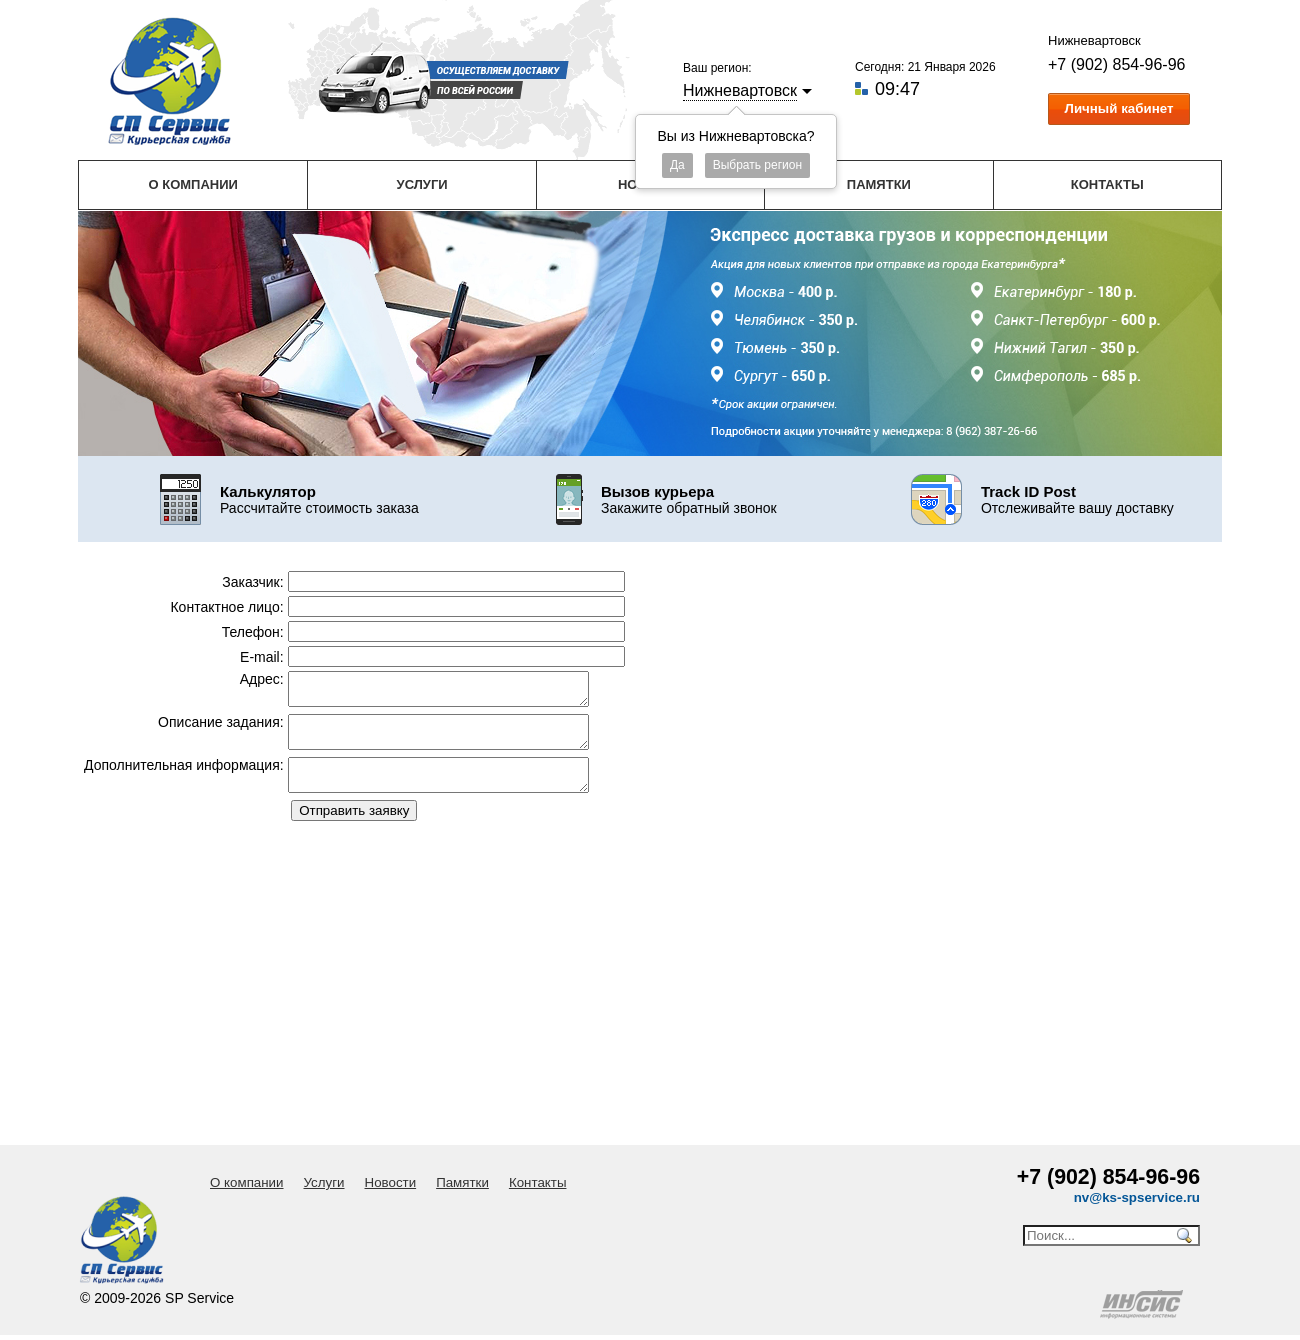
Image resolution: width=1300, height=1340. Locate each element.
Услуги (422, 184)
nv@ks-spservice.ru (1137, 1197)
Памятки (879, 184)
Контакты (1107, 184)
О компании (192, 184)
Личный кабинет (1119, 108)
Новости (391, 1182)
